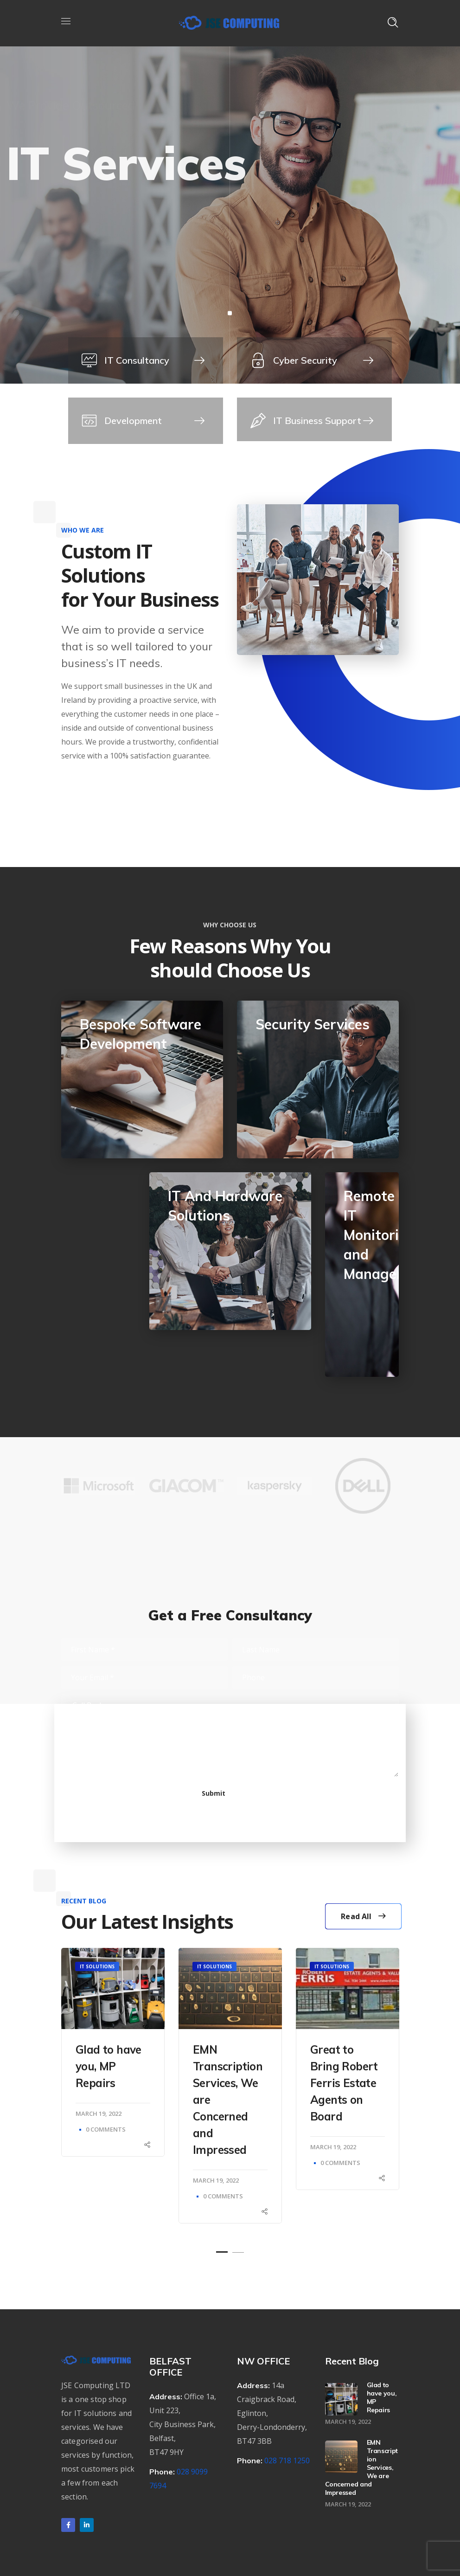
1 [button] (222, 2252)
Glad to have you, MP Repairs (108, 2066)
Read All (363, 1916)
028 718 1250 (287, 2460)
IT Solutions (97, 1966)
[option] (98, 1493)
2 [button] (238, 2252)
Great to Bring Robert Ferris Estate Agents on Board (344, 2083)
